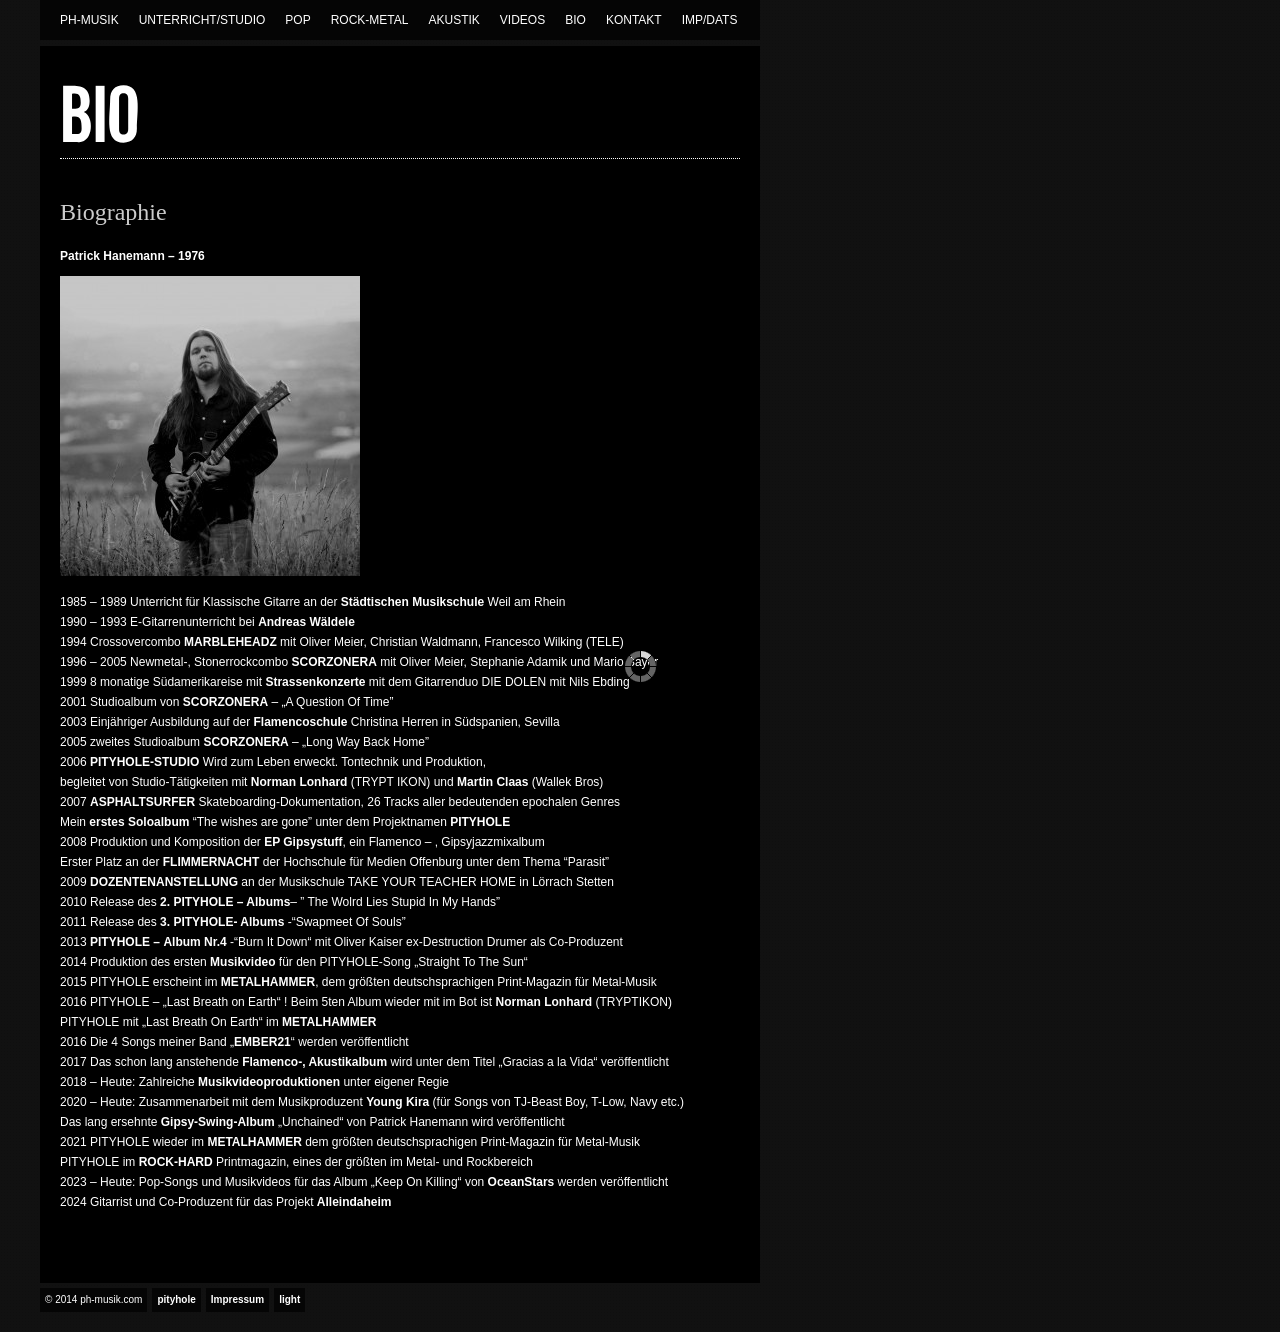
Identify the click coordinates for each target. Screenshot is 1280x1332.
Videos (522, 20)
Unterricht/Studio (202, 20)
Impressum (237, 1299)
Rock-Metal (370, 20)
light (289, 1299)
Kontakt (634, 20)
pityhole (176, 1299)
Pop (297, 20)
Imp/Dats (710, 20)
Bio (575, 20)
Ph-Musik (89, 20)
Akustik (453, 20)
